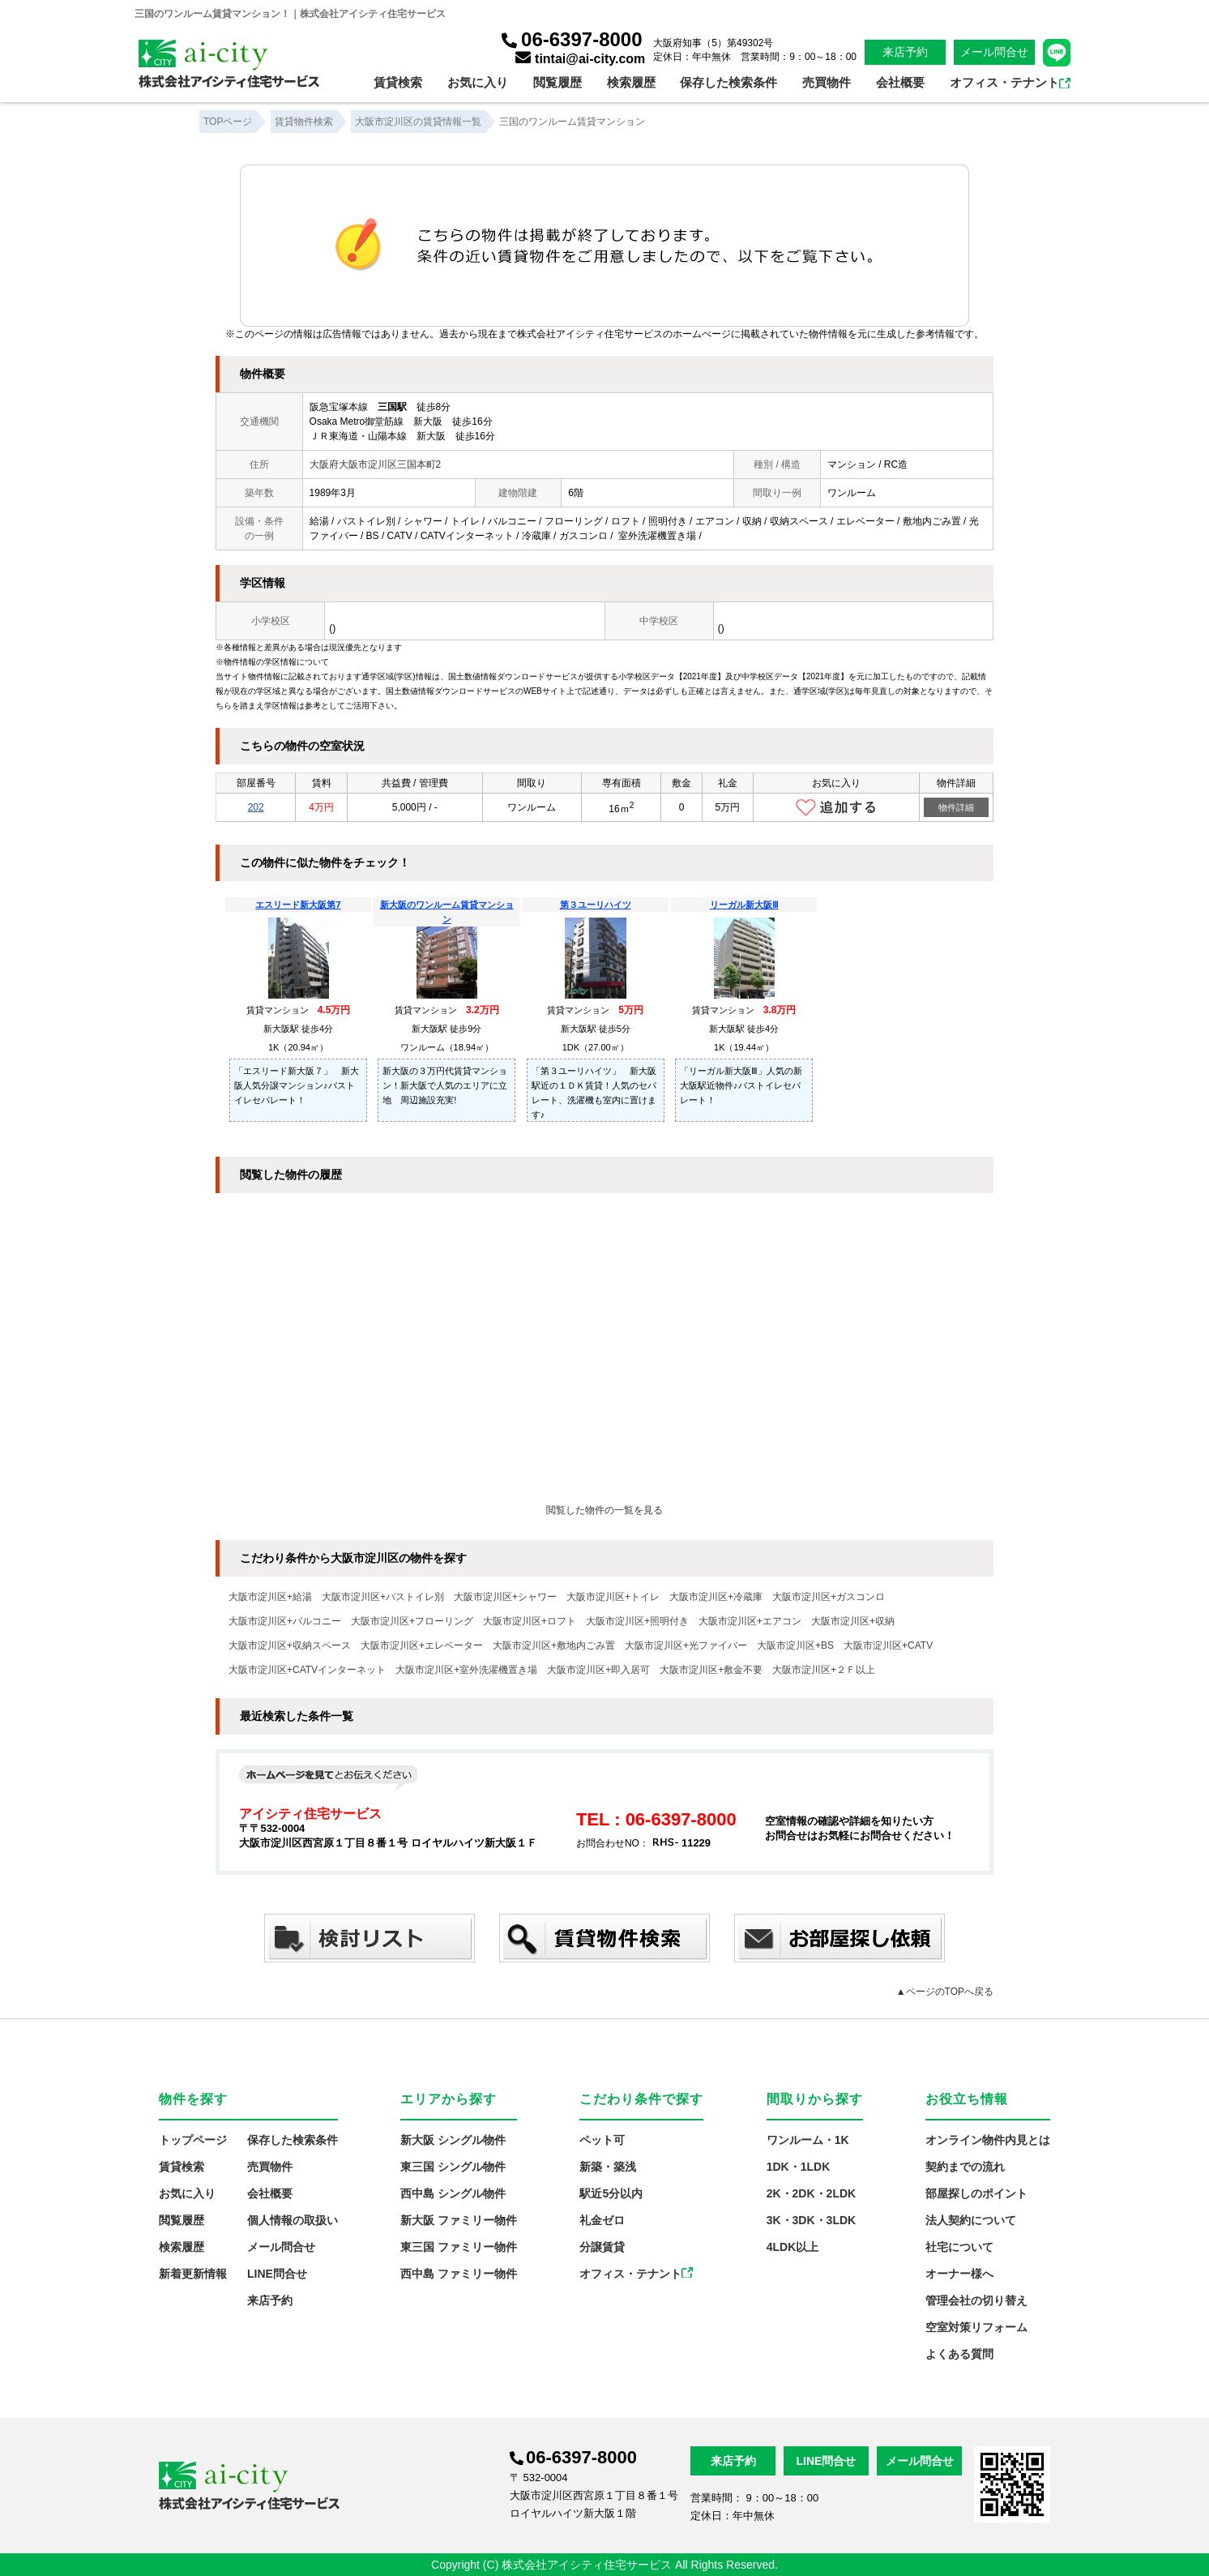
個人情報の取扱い (292, 2220)
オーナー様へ (959, 2273)
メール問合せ (994, 51)
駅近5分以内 (611, 2193)
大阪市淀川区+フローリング (412, 1621)
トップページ (193, 2139)
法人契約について (970, 2220)
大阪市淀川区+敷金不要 (711, 1669)
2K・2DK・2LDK (811, 2193)
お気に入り (477, 82)
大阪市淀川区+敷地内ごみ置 (554, 1645)
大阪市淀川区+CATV (888, 1645)
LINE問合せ (277, 2273)
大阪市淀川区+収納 (853, 1621)
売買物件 (826, 82)
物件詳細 (956, 807)
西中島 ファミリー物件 (458, 2273)
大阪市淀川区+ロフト (529, 1621)
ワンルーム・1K (808, 2139)
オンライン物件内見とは (987, 2139)
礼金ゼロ (602, 2220)
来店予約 (905, 51)
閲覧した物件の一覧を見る (604, 1510)
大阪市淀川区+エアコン (749, 1621)
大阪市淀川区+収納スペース (290, 1645)
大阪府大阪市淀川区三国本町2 (376, 464)
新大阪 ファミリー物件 (458, 2220)
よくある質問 (959, 2353)
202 (256, 807)
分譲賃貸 (602, 2246)
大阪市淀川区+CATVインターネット (307, 1669)
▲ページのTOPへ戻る (944, 1991)
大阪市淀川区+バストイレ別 (383, 1597)
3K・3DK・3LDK (811, 2220)
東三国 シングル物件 (453, 2166)
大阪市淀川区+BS (795, 1645)
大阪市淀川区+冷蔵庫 (716, 1597)
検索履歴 (631, 82)
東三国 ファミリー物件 (458, 2246)
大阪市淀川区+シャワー (505, 1597)
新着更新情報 (193, 2273)
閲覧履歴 (557, 82)
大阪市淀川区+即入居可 (598, 1669)
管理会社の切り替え (976, 2300)
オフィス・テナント (1010, 82)
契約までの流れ (965, 2166)
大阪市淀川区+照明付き (637, 1621)
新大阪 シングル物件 (453, 2139)
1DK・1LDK (799, 2166)
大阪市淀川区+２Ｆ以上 (823, 1669)
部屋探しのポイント (976, 2193)
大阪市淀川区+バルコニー (285, 1621)
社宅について (959, 2246)
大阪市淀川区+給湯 (270, 1597)
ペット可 (602, 2139)
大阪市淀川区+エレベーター (422, 1645)
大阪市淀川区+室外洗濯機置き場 (466, 1669)
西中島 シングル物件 (453, 2193)
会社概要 (900, 82)
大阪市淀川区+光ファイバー (686, 1645)
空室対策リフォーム (976, 2327)
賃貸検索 (398, 82)
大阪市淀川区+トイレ (613, 1597)
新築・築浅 (607, 2166)
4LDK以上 (793, 2246)
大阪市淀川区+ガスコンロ (828, 1597)
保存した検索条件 (728, 82)
